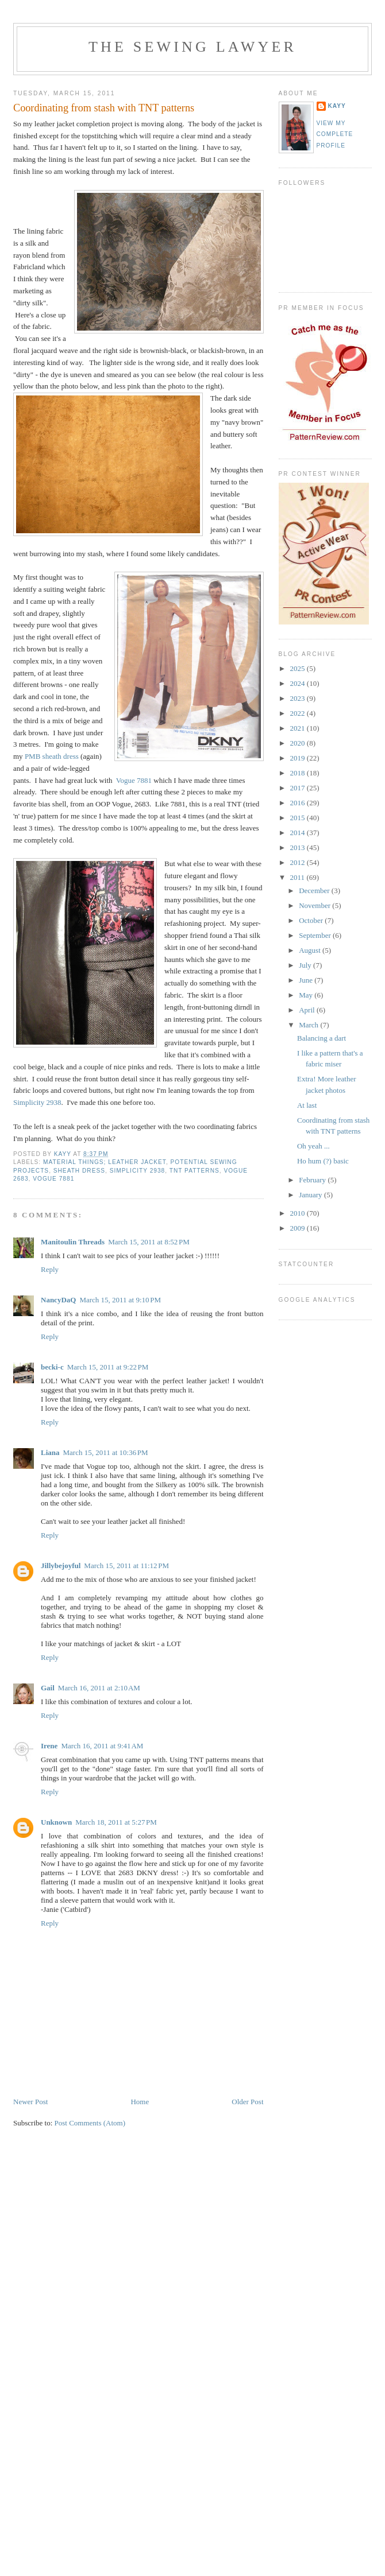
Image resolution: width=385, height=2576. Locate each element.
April (308, 1010)
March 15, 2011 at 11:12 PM (126, 1565)
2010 (298, 1213)
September (316, 935)
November (315, 905)
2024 (298, 683)
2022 (298, 713)
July (306, 965)
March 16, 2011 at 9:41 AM (102, 1745)
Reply (50, 1269)
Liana (50, 1452)
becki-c (52, 1367)
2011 (298, 877)
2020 (298, 743)
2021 (298, 728)
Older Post (247, 2101)
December (315, 890)
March (309, 1025)
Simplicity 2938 (37, 1102)
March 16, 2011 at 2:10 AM (99, 1687)
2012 (298, 862)
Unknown (56, 1822)
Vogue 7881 (134, 780)
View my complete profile (335, 134)
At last (307, 1105)
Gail (48, 1687)
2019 (298, 758)
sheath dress (79, 1170)
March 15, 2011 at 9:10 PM (120, 1299)
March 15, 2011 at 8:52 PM (149, 1241)
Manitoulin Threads (73, 1241)
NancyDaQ (58, 1299)
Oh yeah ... (313, 1146)
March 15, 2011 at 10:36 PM (105, 1452)
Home (139, 2101)
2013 (298, 847)
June (306, 980)
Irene (49, 1745)
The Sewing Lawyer (192, 46)
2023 (298, 698)
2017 (298, 787)
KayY (337, 106)
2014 (298, 832)
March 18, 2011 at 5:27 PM (116, 1822)
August (310, 950)
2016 (298, 802)
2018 (298, 773)
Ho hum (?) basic (323, 1161)
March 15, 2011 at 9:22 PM (108, 1367)
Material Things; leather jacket (104, 1162)
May (306, 995)
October (312, 920)
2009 (298, 1228)
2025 (298, 668)
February (313, 1180)
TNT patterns (195, 1170)
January (311, 1194)
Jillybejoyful (60, 1565)
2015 (298, 817)
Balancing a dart (321, 1038)
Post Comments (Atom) (90, 2123)
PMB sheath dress (52, 756)
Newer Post (30, 2101)
